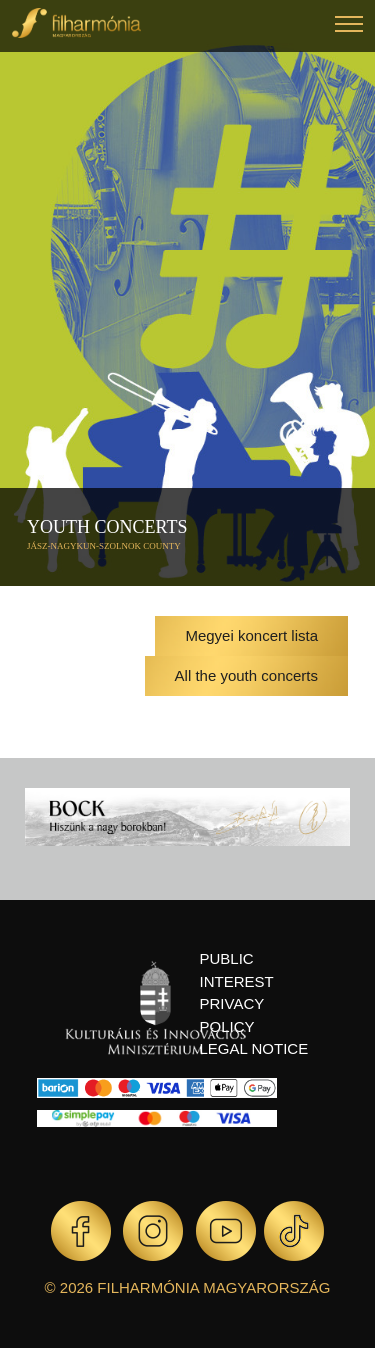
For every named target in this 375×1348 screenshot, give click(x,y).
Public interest (237, 970)
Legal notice (254, 1048)
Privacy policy (232, 1015)
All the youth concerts (246, 675)
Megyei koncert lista (251, 635)
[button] (349, 26)
